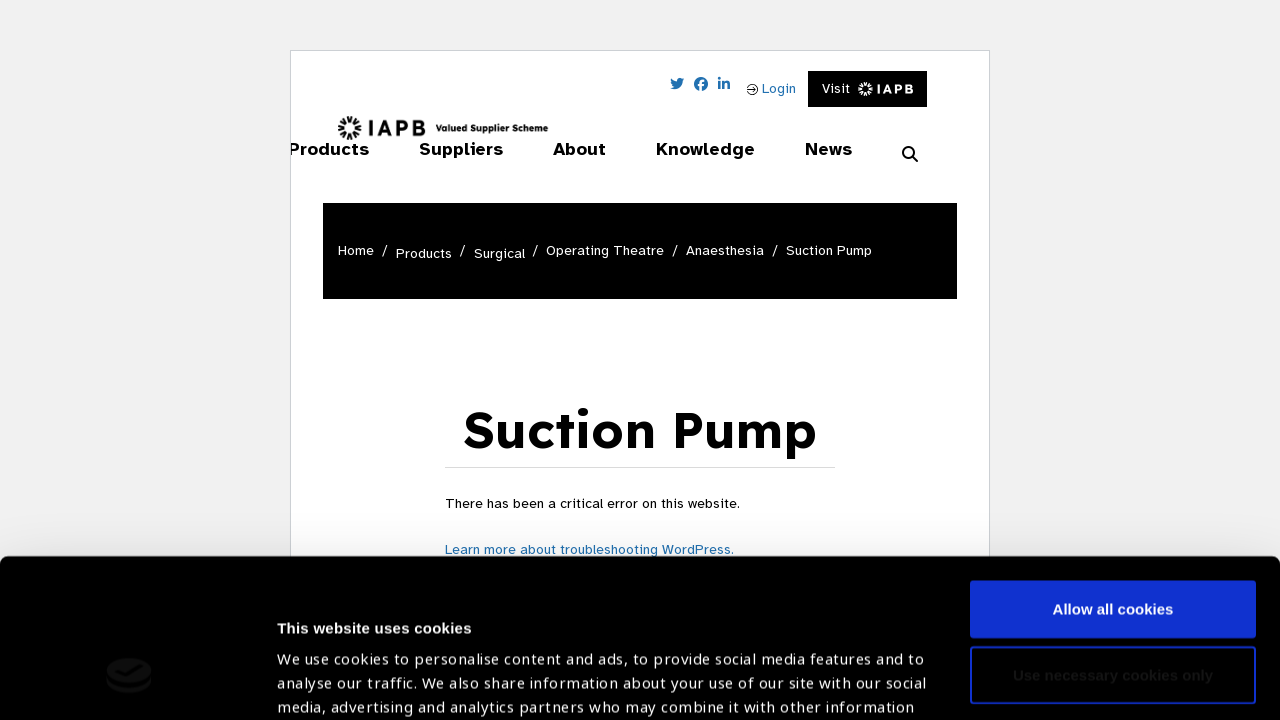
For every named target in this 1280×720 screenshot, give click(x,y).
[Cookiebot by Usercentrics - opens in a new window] (129, 681)
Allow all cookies (1113, 473)
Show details (323, 660)
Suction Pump (829, 250)
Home (356, 250)
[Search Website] (910, 155)
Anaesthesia (725, 250)
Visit (867, 88)
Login (771, 88)
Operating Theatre (605, 250)
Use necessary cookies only (1113, 538)
